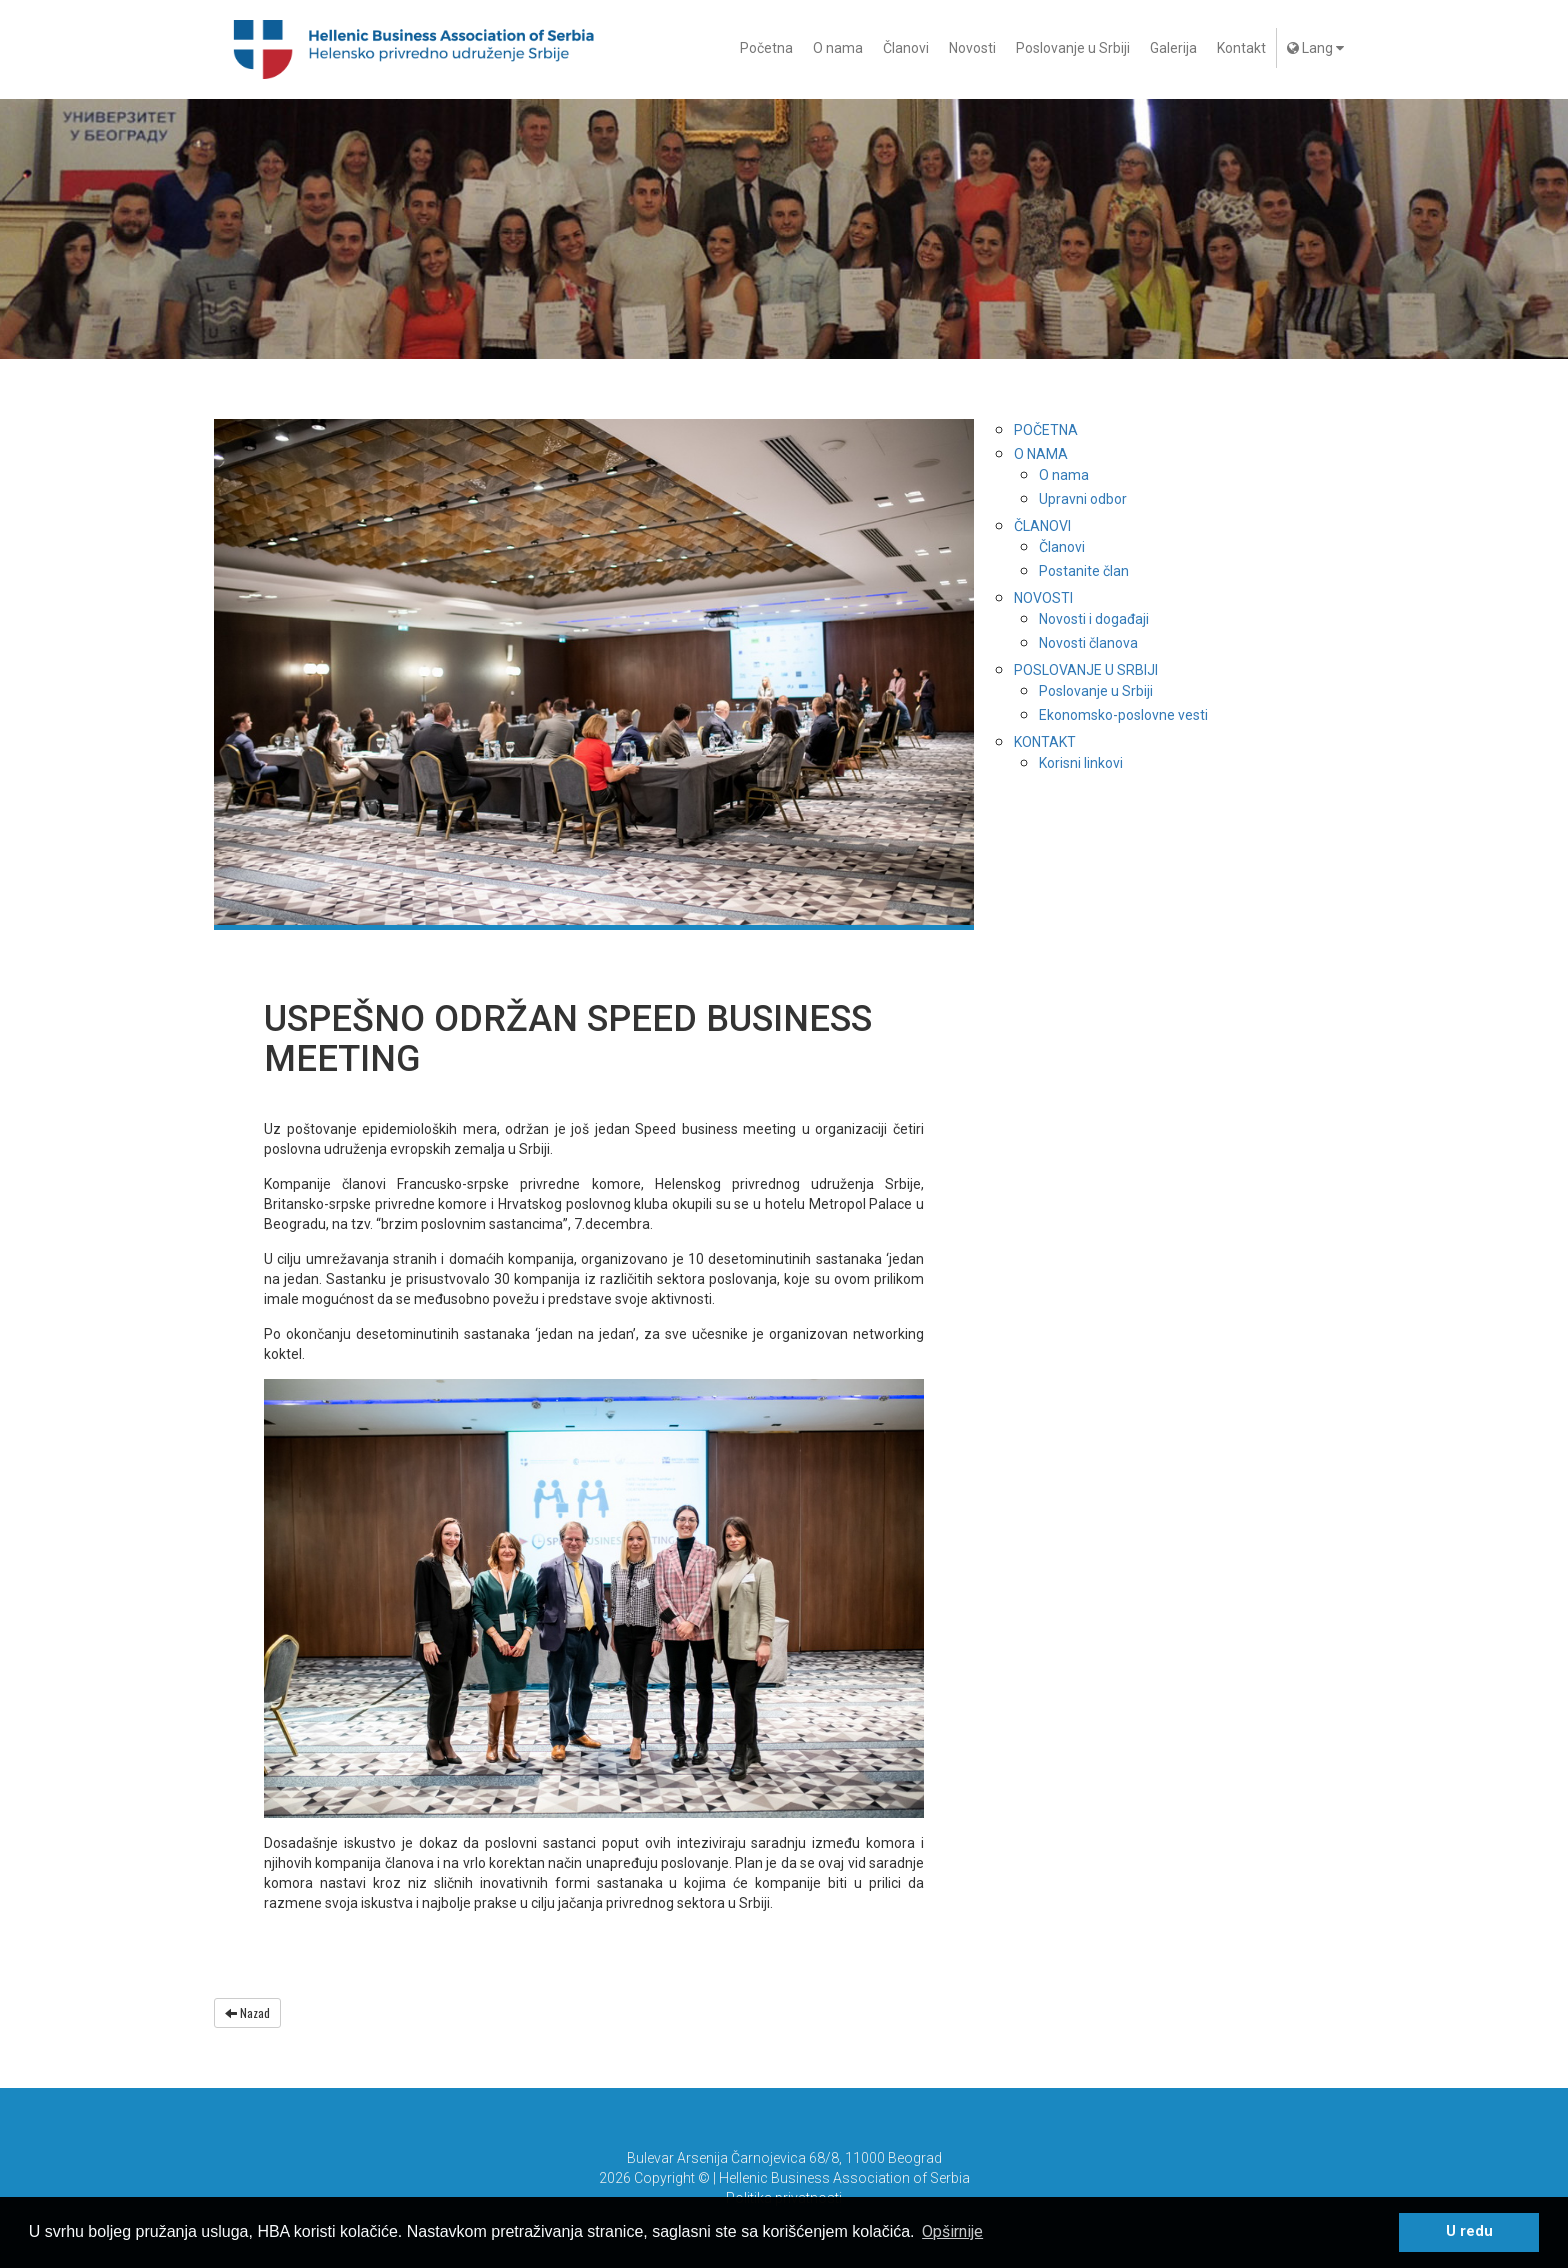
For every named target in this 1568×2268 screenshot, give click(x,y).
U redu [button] (1469, 2231)
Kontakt (1241, 48)
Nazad (247, 2012)
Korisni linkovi (1081, 763)
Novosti (972, 48)
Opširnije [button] (952, 2231)
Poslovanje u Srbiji (1073, 48)
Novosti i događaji (1094, 619)
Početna (766, 48)
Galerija (1173, 48)
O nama (838, 48)
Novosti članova (1088, 643)
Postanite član (1084, 571)
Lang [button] (1315, 48)
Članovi (906, 48)
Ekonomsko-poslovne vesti (1123, 715)
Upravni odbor (1083, 499)
